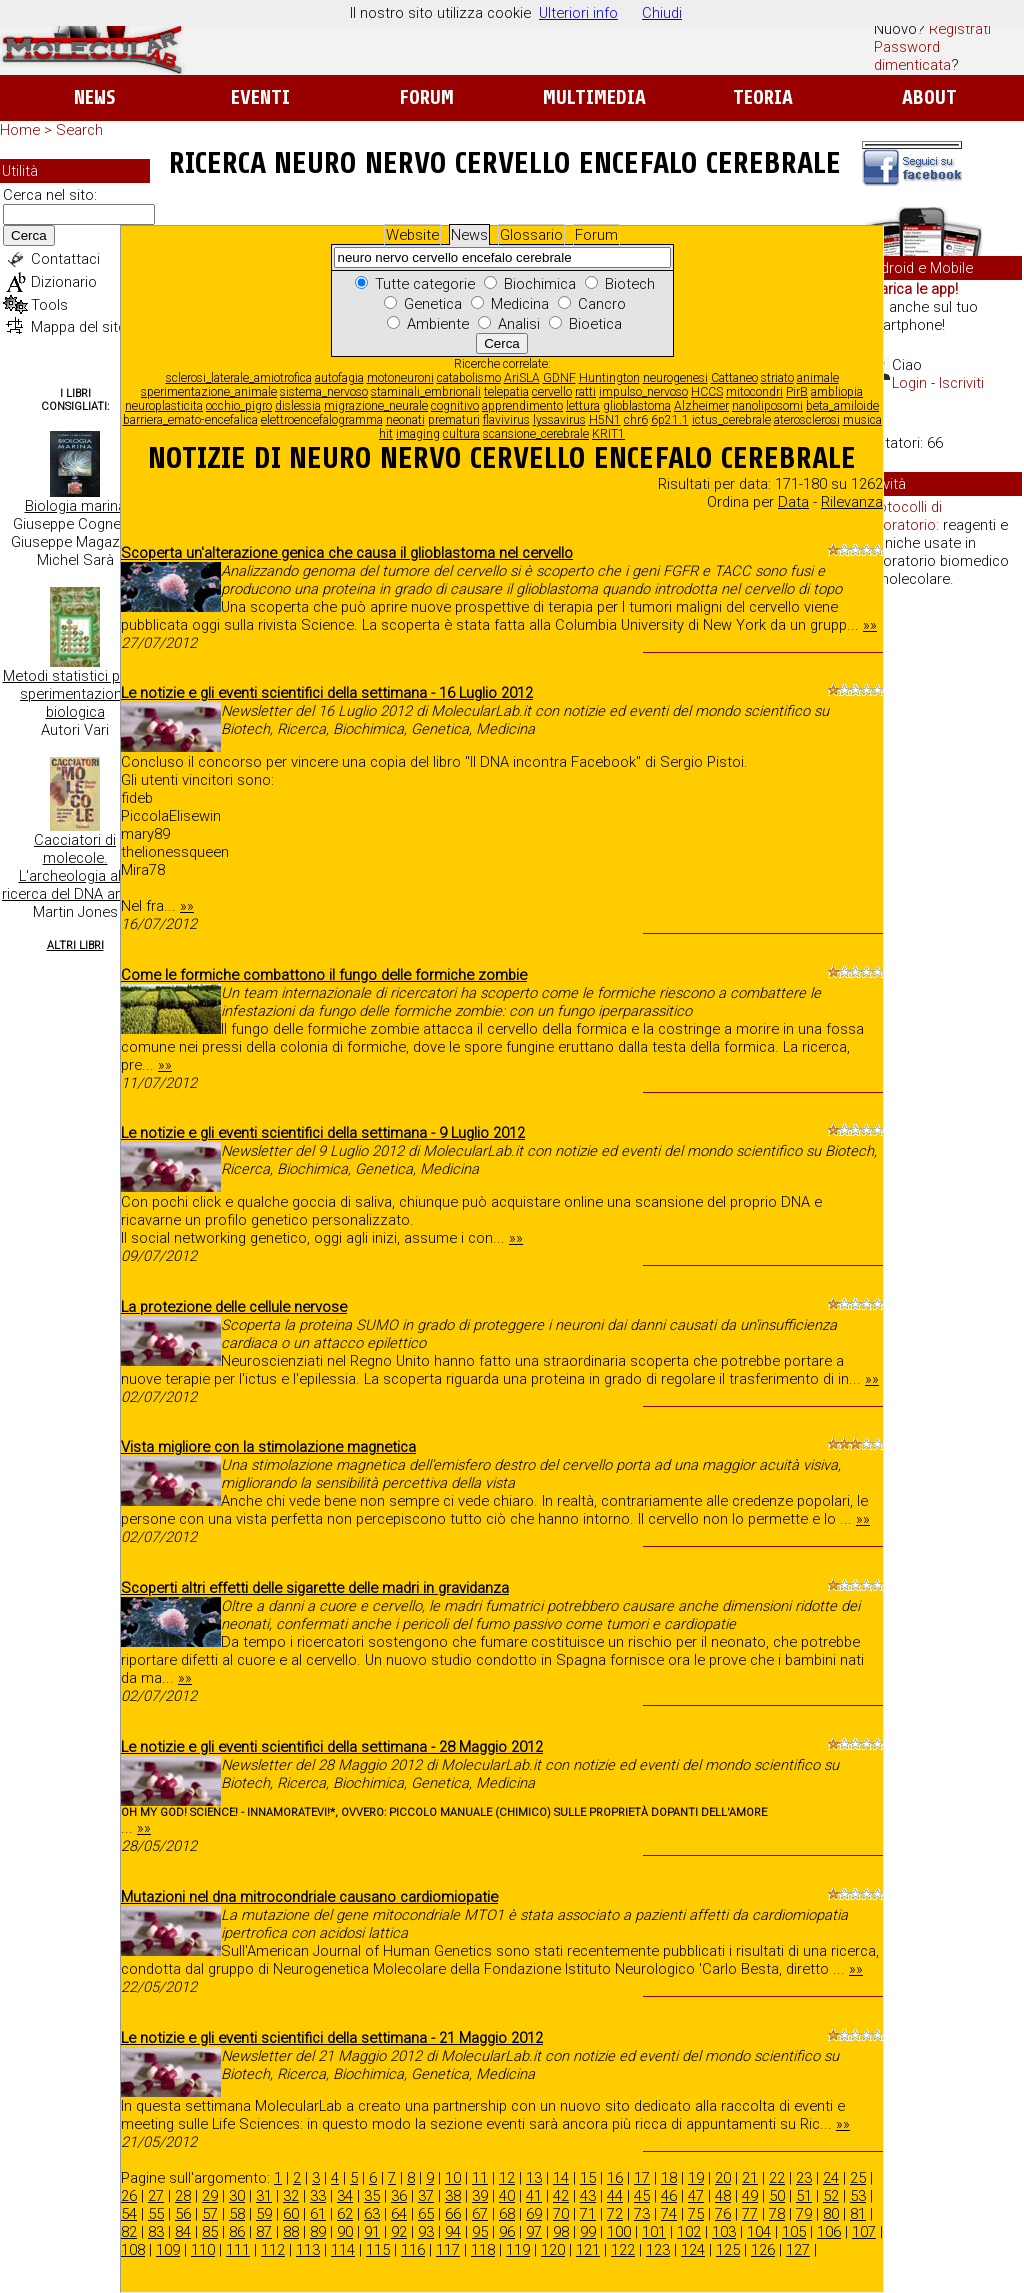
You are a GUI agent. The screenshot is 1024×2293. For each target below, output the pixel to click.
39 (480, 2196)
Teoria (763, 97)
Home (20, 130)
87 (264, 2232)
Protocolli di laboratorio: (903, 516)
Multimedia (594, 97)
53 (858, 2196)
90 (345, 2232)
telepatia (506, 392)
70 (561, 2214)
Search (79, 130)
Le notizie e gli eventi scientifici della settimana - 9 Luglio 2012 (323, 1133)
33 (318, 2196)
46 (669, 2196)
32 (291, 2196)
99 (588, 2232)
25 (858, 2178)
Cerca (29, 235)
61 (318, 2214)
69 (534, 2214)
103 (724, 2232)
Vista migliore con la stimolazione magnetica (268, 1447)
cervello (552, 392)
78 (777, 2214)
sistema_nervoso (324, 392)
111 (238, 2250)
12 (507, 2178)
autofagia (339, 378)
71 (588, 2214)
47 (696, 2196)
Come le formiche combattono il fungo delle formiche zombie (324, 975)
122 (623, 2250)
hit (386, 434)
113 (308, 2250)
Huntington (609, 378)
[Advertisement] (942, 910)
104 (759, 2232)
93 (426, 2232)
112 (273, 2250)
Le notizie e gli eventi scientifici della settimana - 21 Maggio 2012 (332, 2038)
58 (237, 2214)
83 (156, 2232)
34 (345, 2196)
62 (345, 2214)
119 (518, 2250)
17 (642, 2178)
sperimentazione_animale (209, 392)
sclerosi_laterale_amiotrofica (239, 378)
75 (696, 2214)
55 (156, 2214)
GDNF (559, 378)
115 (378, 2250)
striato (777, 378)
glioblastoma (637, 406)
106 (829, 2232)
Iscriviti (961, 383)
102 (689, 2232)
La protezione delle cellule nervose (234, 1307)
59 (264, 2214)
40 (507, 2196)
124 (693, 2250)
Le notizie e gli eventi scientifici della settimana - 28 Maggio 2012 (332, 1747)
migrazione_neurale (376, 406)
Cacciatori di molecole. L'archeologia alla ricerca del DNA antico (75, 867)
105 (794, 2232)
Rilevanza (852, 502)
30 (237, 2196)
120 (553, 2250)
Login (909, 383)
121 (588, 2250)
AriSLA (522, 378)
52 (831, 2196)
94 (453, 2232)
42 (561, 2196)
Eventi (260, 97)
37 (426, 2196)
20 (723, 2178)
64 (399, 2214)
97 (534, 2232)
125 (728, 2250)
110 (203, 2250)
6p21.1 (670, 420)
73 (642, 2214)
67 (480, 2214)
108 (133, 2250)
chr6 (636, 420)
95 (480, 2232)
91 (372, 2232)
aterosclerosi (807, 420)
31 (264, 2196)
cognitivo (455, 406)
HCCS (707, 392)
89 (318, 2232)
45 (642, 2196)
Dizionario (64, 282)
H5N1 (605, 420)
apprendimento (522, 406)
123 (658, 2250)
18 (669, 2178)
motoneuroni (400, 378)
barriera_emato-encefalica (190, 420)
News (94, 97)
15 (588, 2178)
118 (483, 2250)
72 (615, 2214)
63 (372, 2214)
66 (453, 2214)
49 (750, 2196)
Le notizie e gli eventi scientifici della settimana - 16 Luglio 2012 (327, 693)
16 (615, 2178)
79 (804, 2214)
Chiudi (662, 13)
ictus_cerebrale (731, 420)
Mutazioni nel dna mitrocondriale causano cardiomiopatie (309, 1897)
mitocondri (754, 392)
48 (723, 2196)
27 (156, 2196)
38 (453, 2196)
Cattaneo (734, 378)
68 (507, 2214)
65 (426, 2214)
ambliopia (837, 392)
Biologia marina (75, 506)
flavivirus (506, 420)
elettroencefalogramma (322, 420)
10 (453, 2178)
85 (210, 2232)
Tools (49, 305)
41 (534, 2196)
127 (798, 2250)
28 (183, 2196)
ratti (585, 392)
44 (615, 2196)
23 (804, 2178)
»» (870, 625)
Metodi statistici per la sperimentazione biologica (75, 694)
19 (696, 2178)
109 (168, 2250)
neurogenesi (675, 378)
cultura (461, 434)
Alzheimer (701, 406)
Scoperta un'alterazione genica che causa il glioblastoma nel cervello (347, 553)
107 (864, 2232)
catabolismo (469, 378)
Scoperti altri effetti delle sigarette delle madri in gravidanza (315, 1588)
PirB (797, 392)
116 (413, 2250)
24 (831, 2178)
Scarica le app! (910, 289)
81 (858, 2214)
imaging (418, 434)
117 (448, 2250)
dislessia (298, 406)
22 (777, 2178)
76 (723, 2214)
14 (561, 2178)
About (929, 97)
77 (750, 2214)
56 (183, 2214)
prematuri (454, 420)
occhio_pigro (239, 406)
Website (412, 235)
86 (237, 2232)
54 (129, 2214)
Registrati (960, 29)
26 (129, 2196)
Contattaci (65, 259)
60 (291, 2214)
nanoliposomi (767, 406)
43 (588, 2196)
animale (818, 378)
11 (480, 2178)
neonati (405, 420)
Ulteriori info (578, 13)
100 (619, 2232)
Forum (426, 97)
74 (669, 2214)
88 (291, 2232)
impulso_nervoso (643, 392)
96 (507, 2232)
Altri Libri (75, 945)
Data (793, 502)
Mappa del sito (79, 327)
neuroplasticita (164, 406)
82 (129, 2232)
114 (343, 2250)
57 (210, 2214)
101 (654, 2232)
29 (210, 2196)
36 (399, 2196)
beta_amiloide (842, 406)
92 (399, 2232)
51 (804, 2196)
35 (372, 2196)
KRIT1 (608, 434)
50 (777, 2196)
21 (750, 2178)
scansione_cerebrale (536, 434)
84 (183, 2232)
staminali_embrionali (426, 392)
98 (561, 2232)
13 (534, 2178)
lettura (583, 406)
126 (763, 2250)
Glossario (531, 235)
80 (831, 2214)
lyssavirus (559, 420)
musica (862, 420)
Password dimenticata (912, 56)
